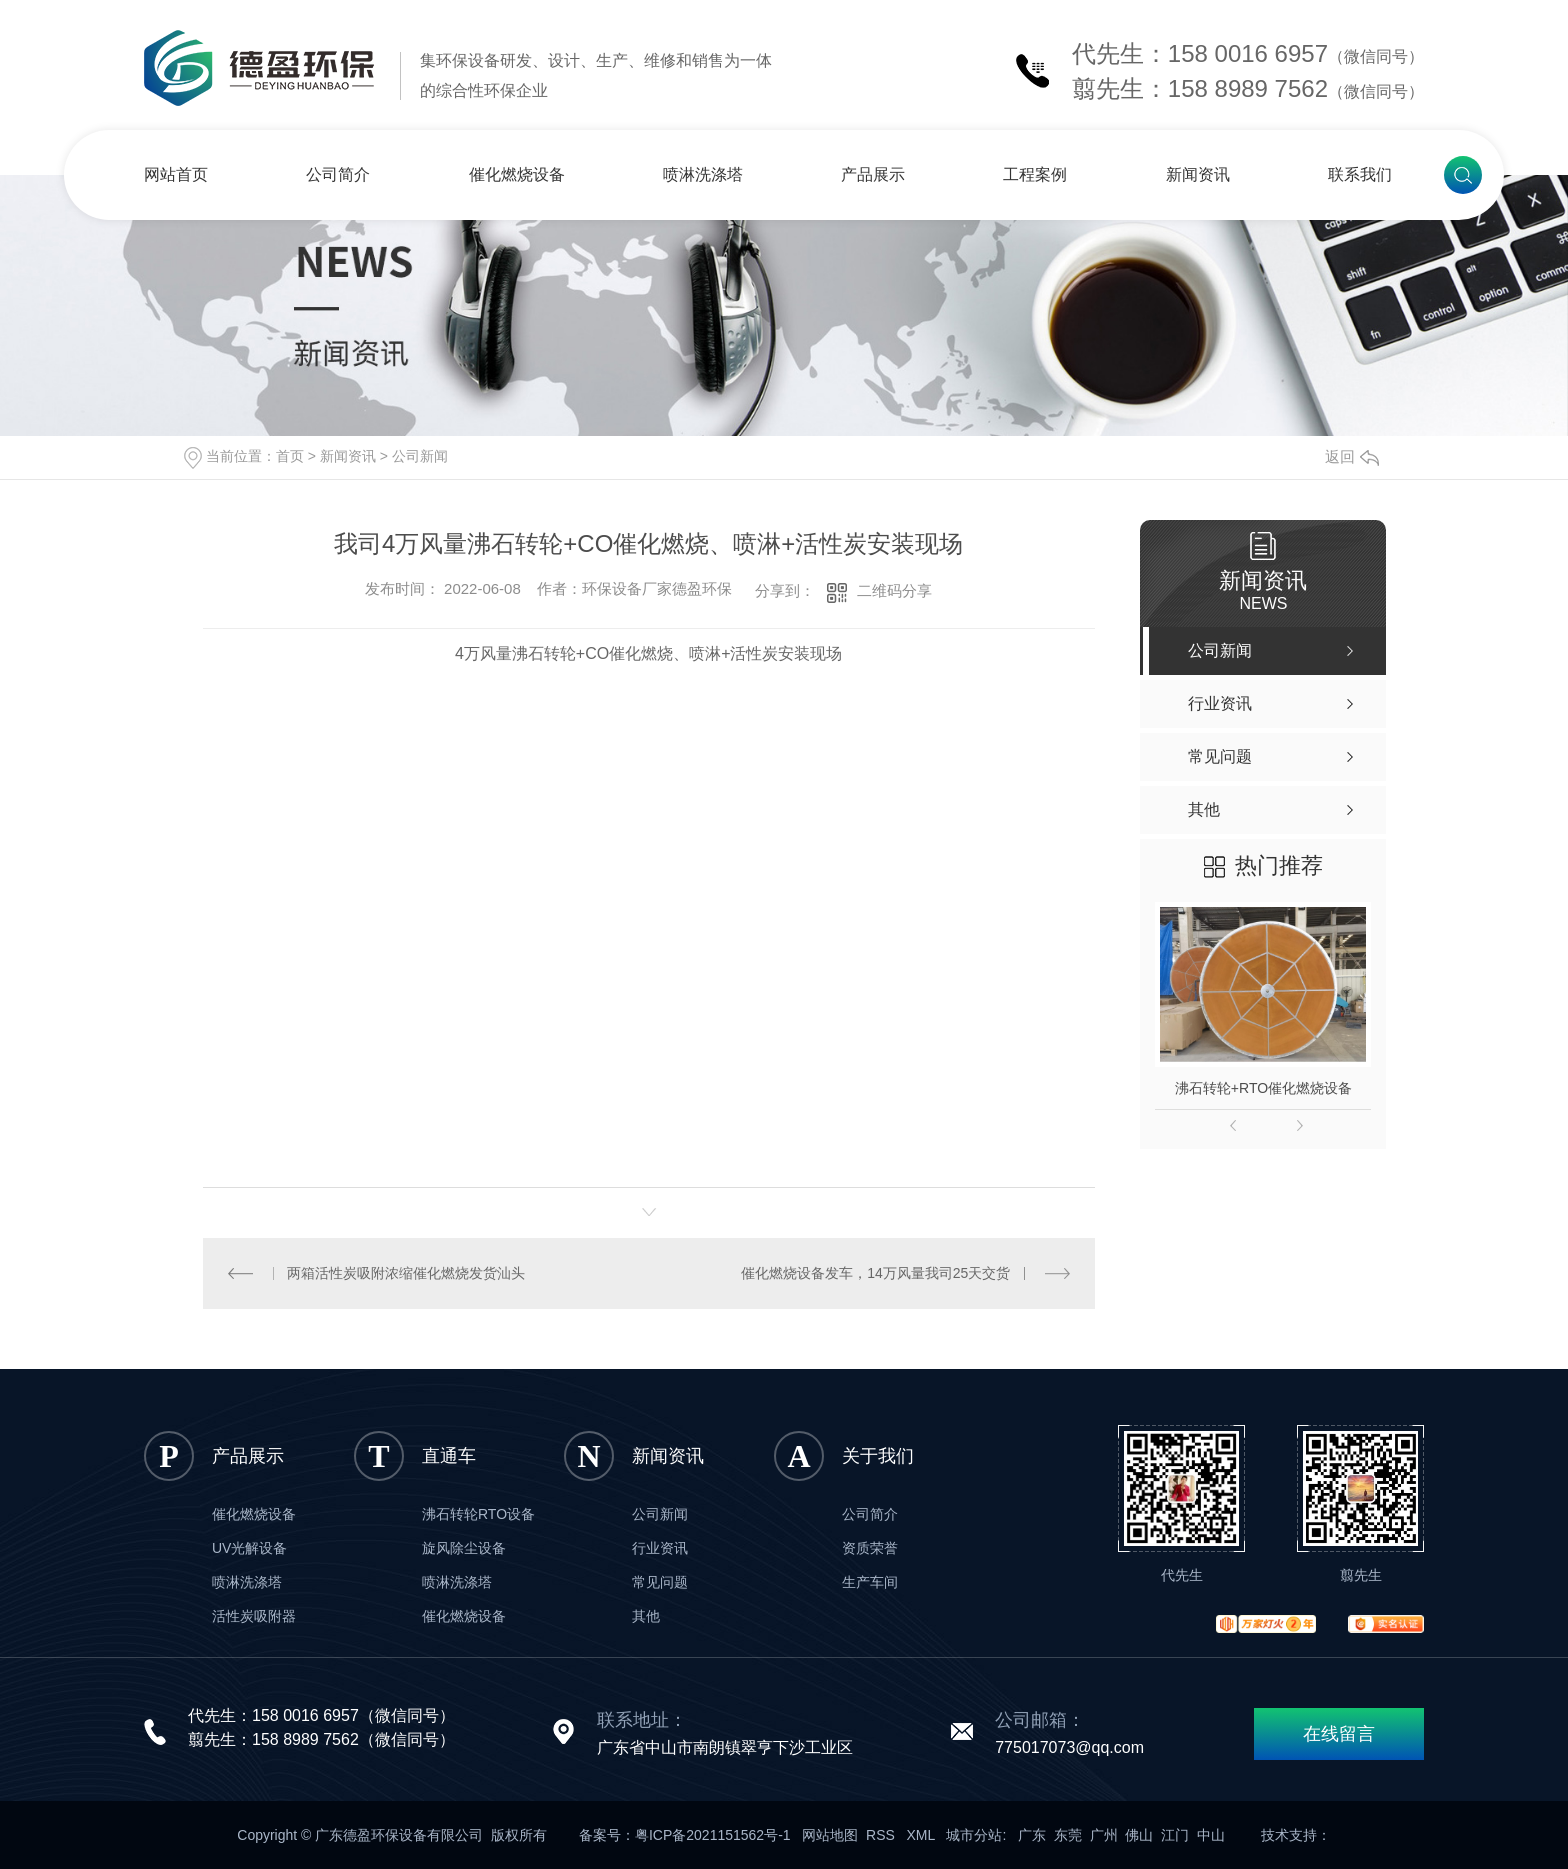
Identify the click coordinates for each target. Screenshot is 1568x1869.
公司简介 (338, 174)
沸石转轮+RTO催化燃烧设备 (1263, 1088)
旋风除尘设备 (464, 1548)
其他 (646, 1616)
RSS (882, 1835)
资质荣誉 (870, 1548)
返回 (1352, 456)
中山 (1211, 1835)
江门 (1175, 1835)
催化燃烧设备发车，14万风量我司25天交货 (875, 1273)
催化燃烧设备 (517, 174)
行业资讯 (660, 1548)
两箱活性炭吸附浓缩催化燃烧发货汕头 (406, 1273)
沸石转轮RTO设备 (478, 1514)
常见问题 (660, 1582)
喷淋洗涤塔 (703, 174)
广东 (1032, 1835)
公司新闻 (420, 456)
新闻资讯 (1198, 174)
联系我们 (1360, 174)
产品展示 (873, 174)
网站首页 (176, 174)
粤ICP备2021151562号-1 (713, 1835)
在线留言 (1339, 1734)
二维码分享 (894, 590)
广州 (1104, 1835)
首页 (290, 456)
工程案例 (1035, 174)
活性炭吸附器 (254, 1616)
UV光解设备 (249, 1548)
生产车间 (870, 1582)
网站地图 (830, 1835)
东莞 (1068, 1835)
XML (923, 1835)
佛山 (1139, 1835)
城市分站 (974, 1835)
